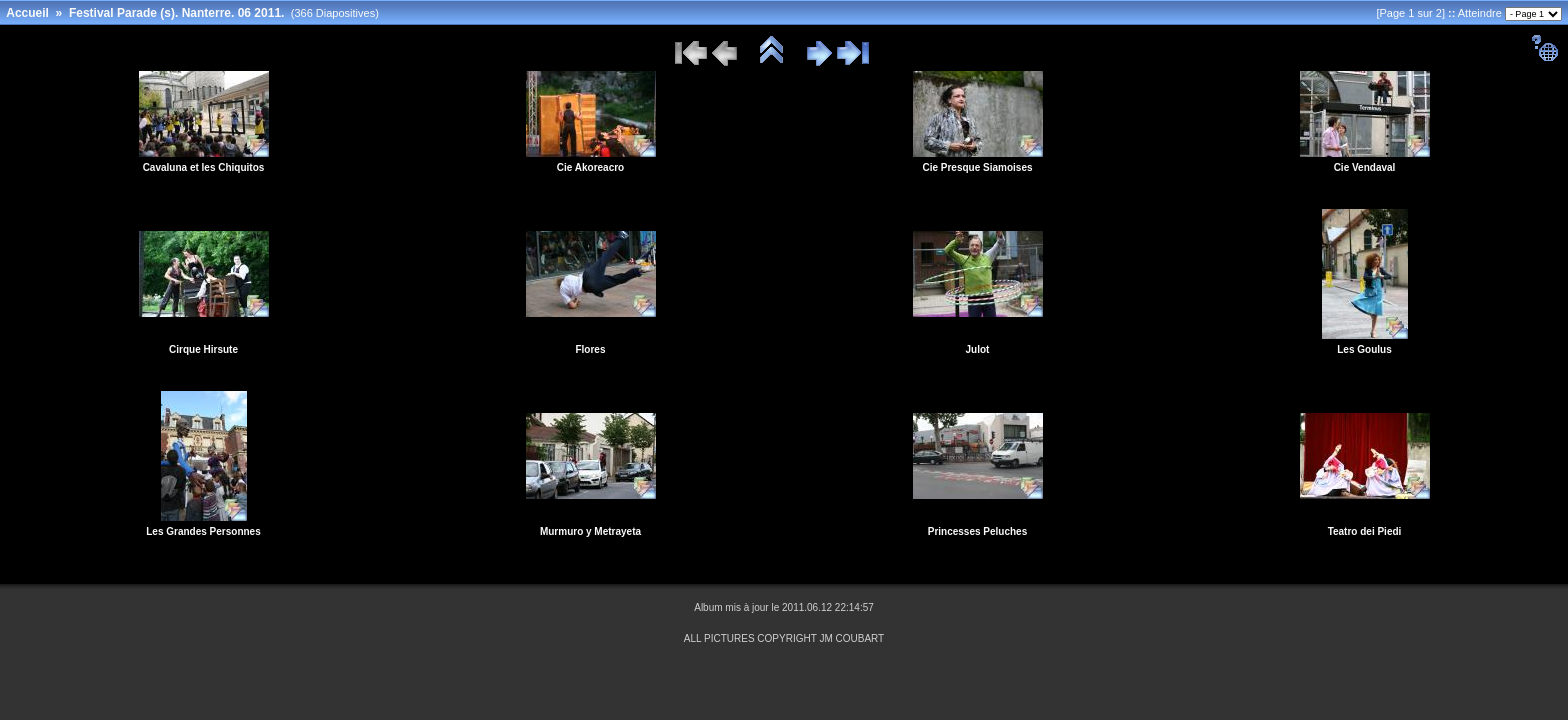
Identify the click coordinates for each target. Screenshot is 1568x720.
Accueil (27, 13)
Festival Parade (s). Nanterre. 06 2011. (176, 13)
